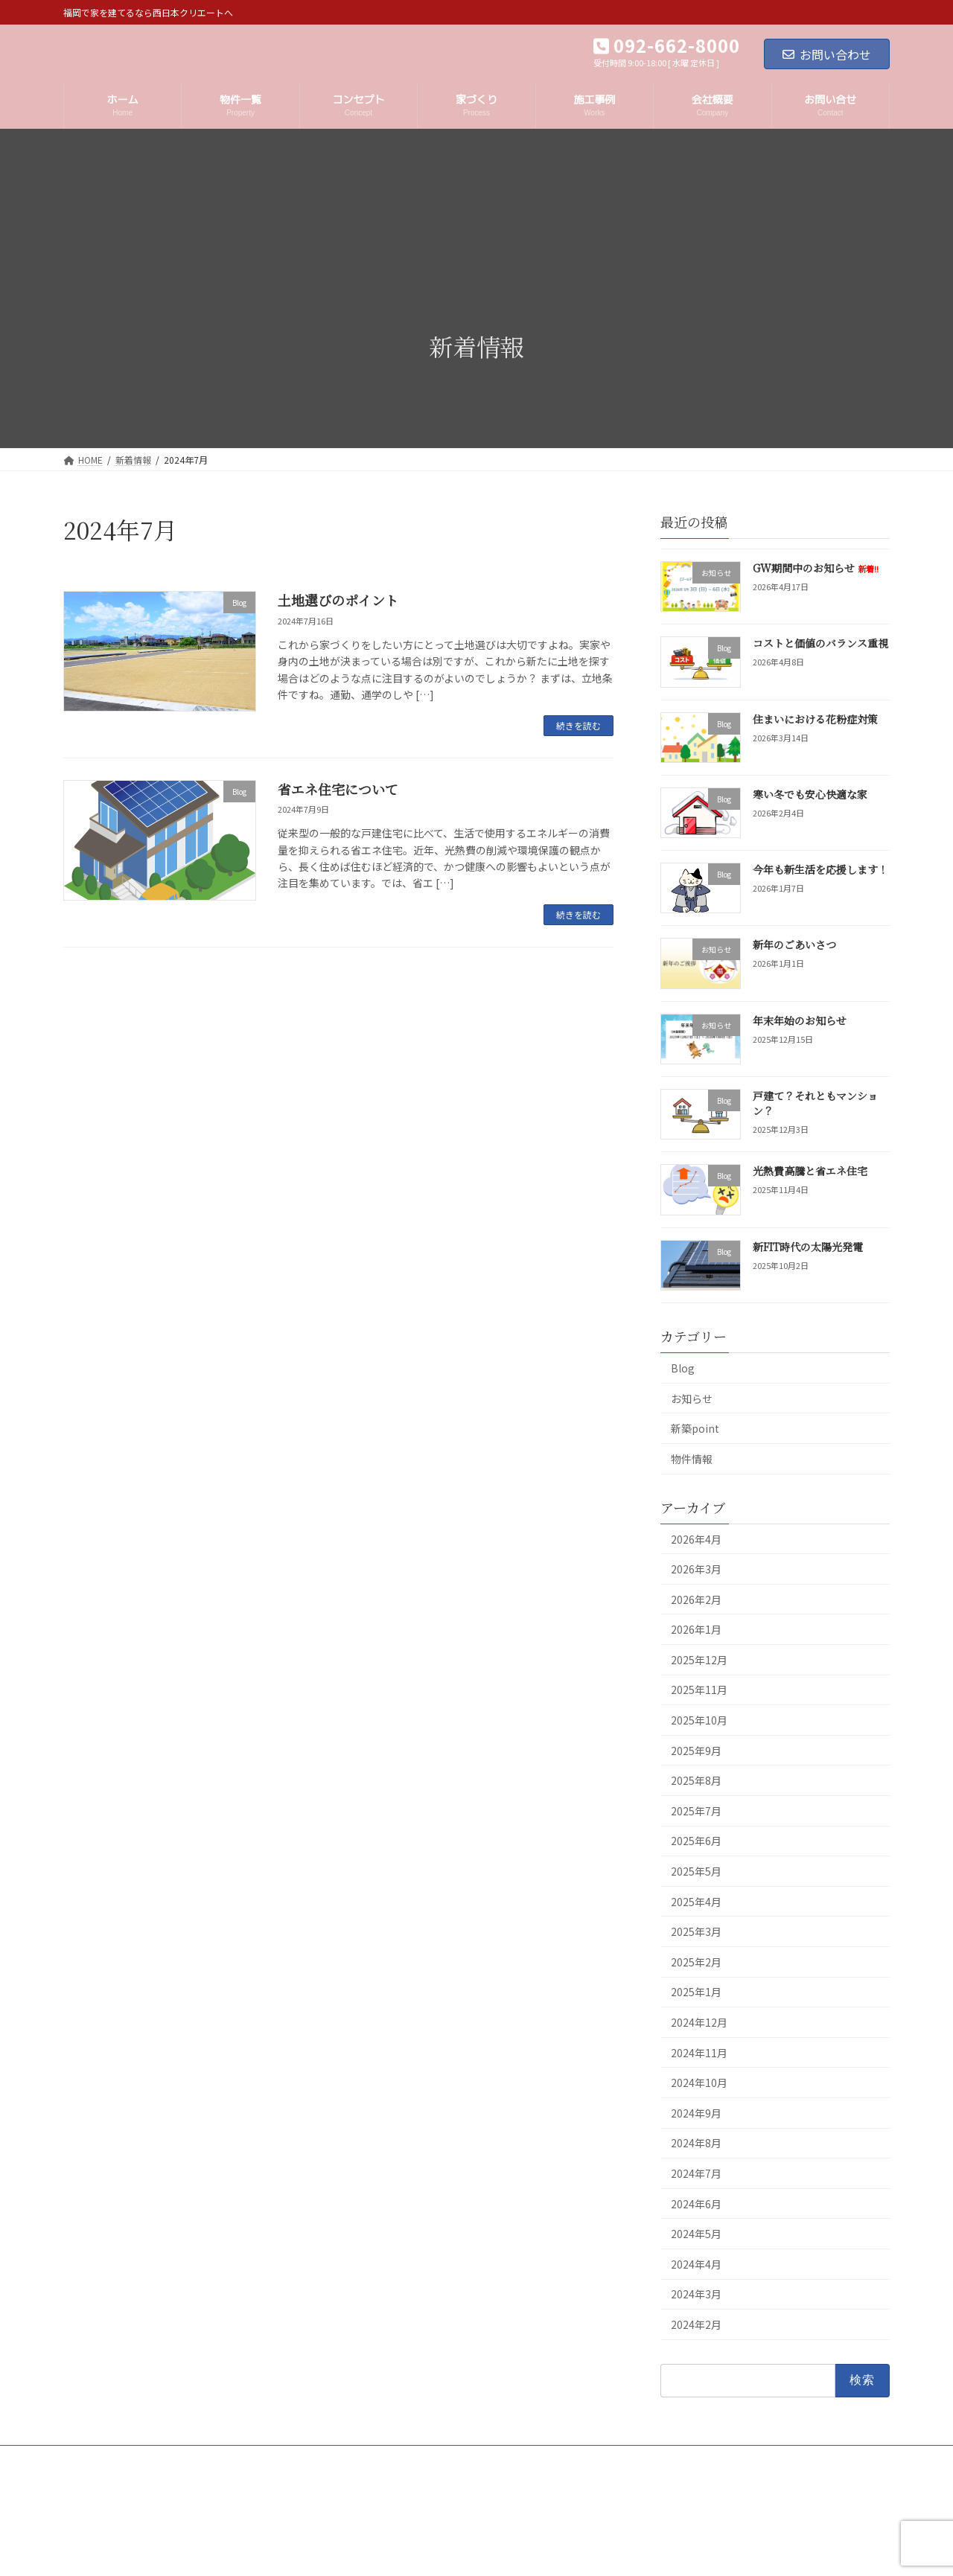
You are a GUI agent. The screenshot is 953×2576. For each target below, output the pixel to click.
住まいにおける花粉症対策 (815, 718)
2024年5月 (696, 2233)
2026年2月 (696, 1598)
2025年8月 (696, 1780)
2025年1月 (696, 1991)
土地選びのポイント (338, 600)
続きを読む (578, 725)
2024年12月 (699, 2022)
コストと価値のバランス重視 (820, 643)
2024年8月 (696, 2142)
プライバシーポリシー (244, 2458)
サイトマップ (345, 2458)
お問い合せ (424, 2458)
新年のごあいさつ (794, 944)
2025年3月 (696, 1931)
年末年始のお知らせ (800, 1020)
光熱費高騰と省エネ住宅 (810, 1170)
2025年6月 (696, 1840)
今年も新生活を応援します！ (820, 869)
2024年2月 (696, 2324)
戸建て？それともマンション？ (815, 1103)
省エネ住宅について (338, 789)
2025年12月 (699, 1659)
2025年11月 (699, 1689)
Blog (683, 1368)
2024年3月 (696, 2293)
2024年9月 (696, 2113)
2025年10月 (699, 1720)
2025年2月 (696, 1962)
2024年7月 (696, 2173)
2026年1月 (696, 1629)
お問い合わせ (827, 54)
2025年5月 (696, 1871)
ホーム (90, 2458)
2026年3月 (696, 1569)
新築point (695, 1428)
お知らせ (692, 1397)
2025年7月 (696, 1810)
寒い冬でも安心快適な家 (810, 794)
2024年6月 (696, 2203)
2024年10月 (699, 2082)
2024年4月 (696, 2264)
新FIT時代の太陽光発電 (808, 1246)
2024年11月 (699, 2052)
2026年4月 (696, 1538)
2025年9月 (696, 1749)
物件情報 (692, 1458)
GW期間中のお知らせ (816, 567)
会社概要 (152, 2458)
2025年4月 (696, 1900)
